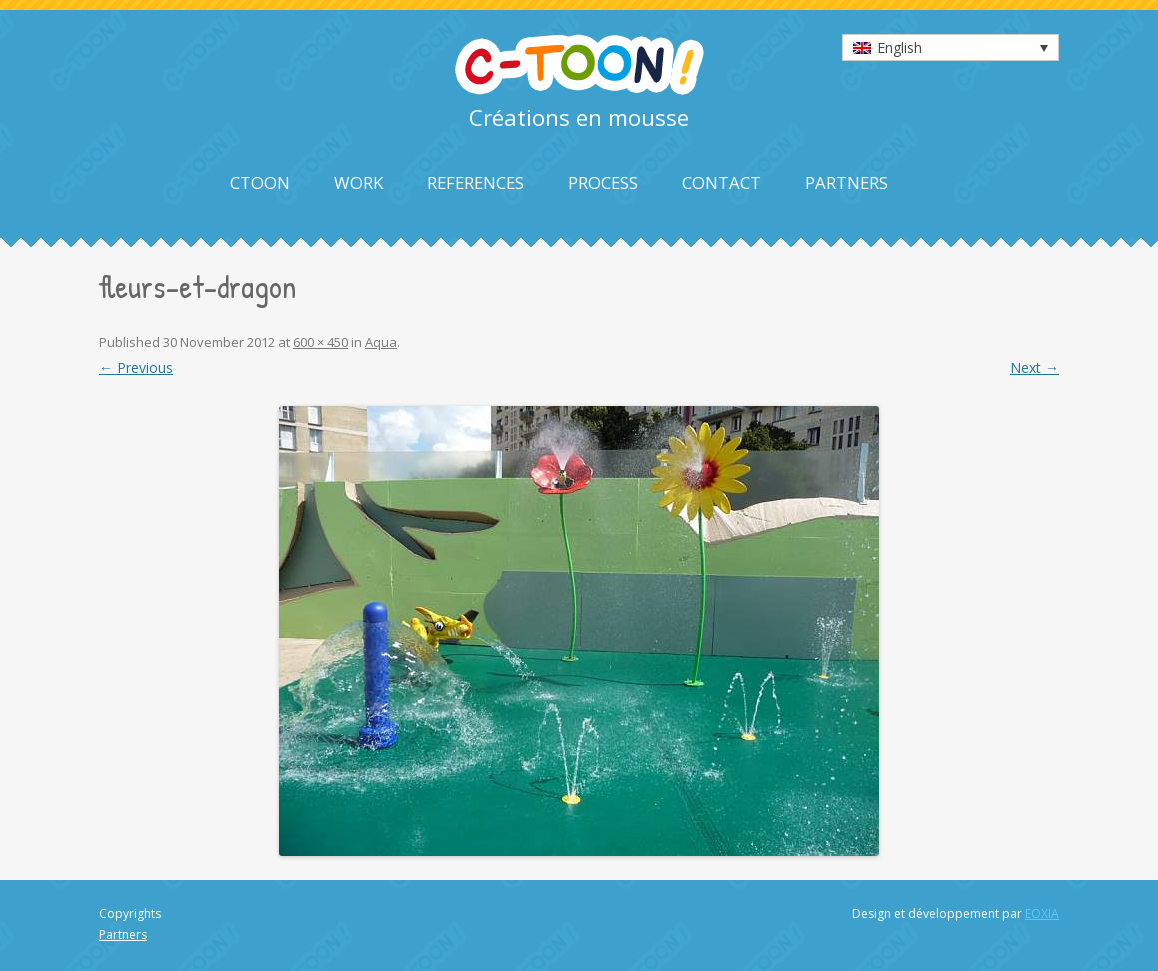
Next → (1034, 367)
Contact (721, 182)
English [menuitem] (899, 47)
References (475, 182)
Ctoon (260, 182)
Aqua (381, 342)
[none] (950, 47)
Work (358, 182)
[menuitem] (950, 47)
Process (603, 182)
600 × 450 (320, 342)
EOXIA (1042, 913)
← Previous (136, 367)
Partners (846, 182)
